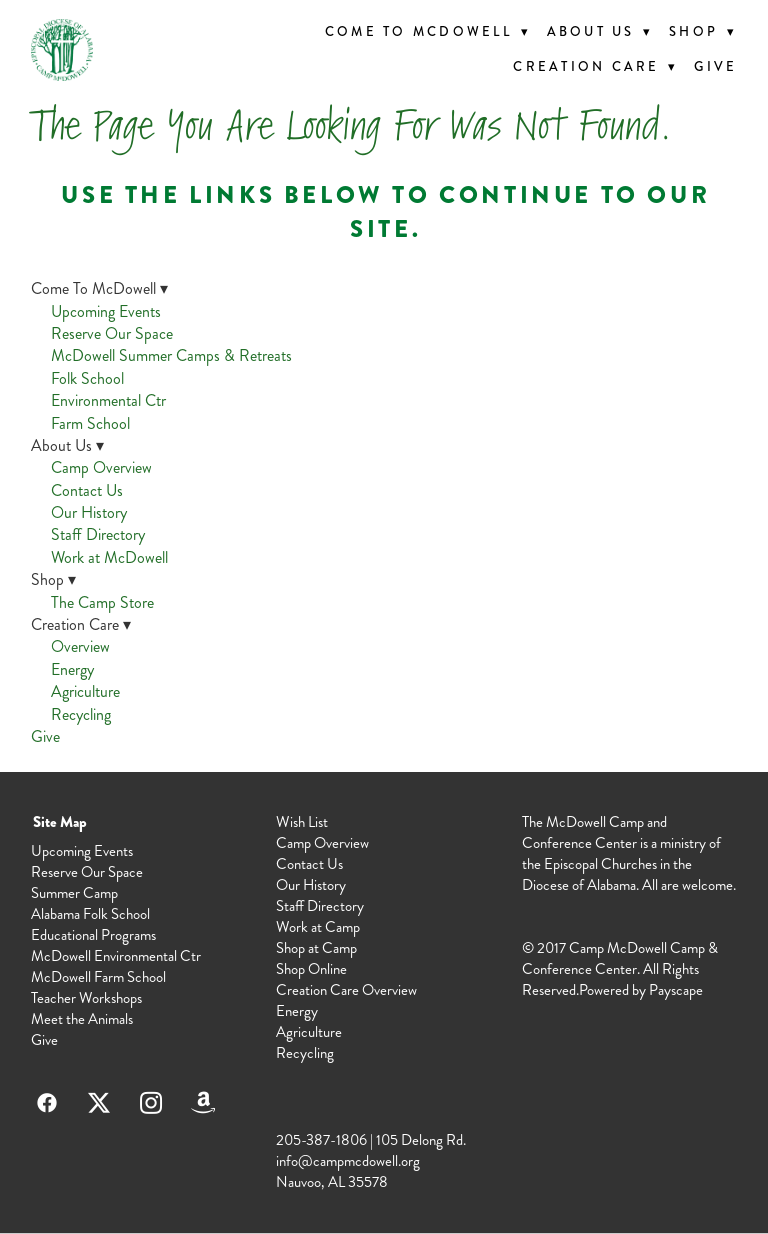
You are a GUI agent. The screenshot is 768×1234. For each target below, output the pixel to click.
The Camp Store (102, 602)
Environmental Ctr (108, 400)
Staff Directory (98, 534)
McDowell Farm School (98, 977)
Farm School (90, 423)
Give (715, 67)
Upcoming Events (106, 311)
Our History (89, 512)
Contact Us (87, 490)
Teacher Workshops (86, 998)
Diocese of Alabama (579, 885)
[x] (99, 1103)
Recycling (81, 714)
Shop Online (311, 969)
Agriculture (85, 691)
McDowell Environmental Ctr (116, 956)
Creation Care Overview (346, 990)
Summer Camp (74, 893)
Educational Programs (93, 935)
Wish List (302, 822)
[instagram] (151, 1103)
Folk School (87, 378)
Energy (72, 669)
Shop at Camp (316, 948)
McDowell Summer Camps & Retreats (171, 355)
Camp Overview (101, 467)
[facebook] (47, 1103)
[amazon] (203, 1103)
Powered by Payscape (641, 990)
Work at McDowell (109, 557)
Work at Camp (318, 927)
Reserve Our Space (112, 333)
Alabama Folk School (90, 914)
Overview (80, 646)
